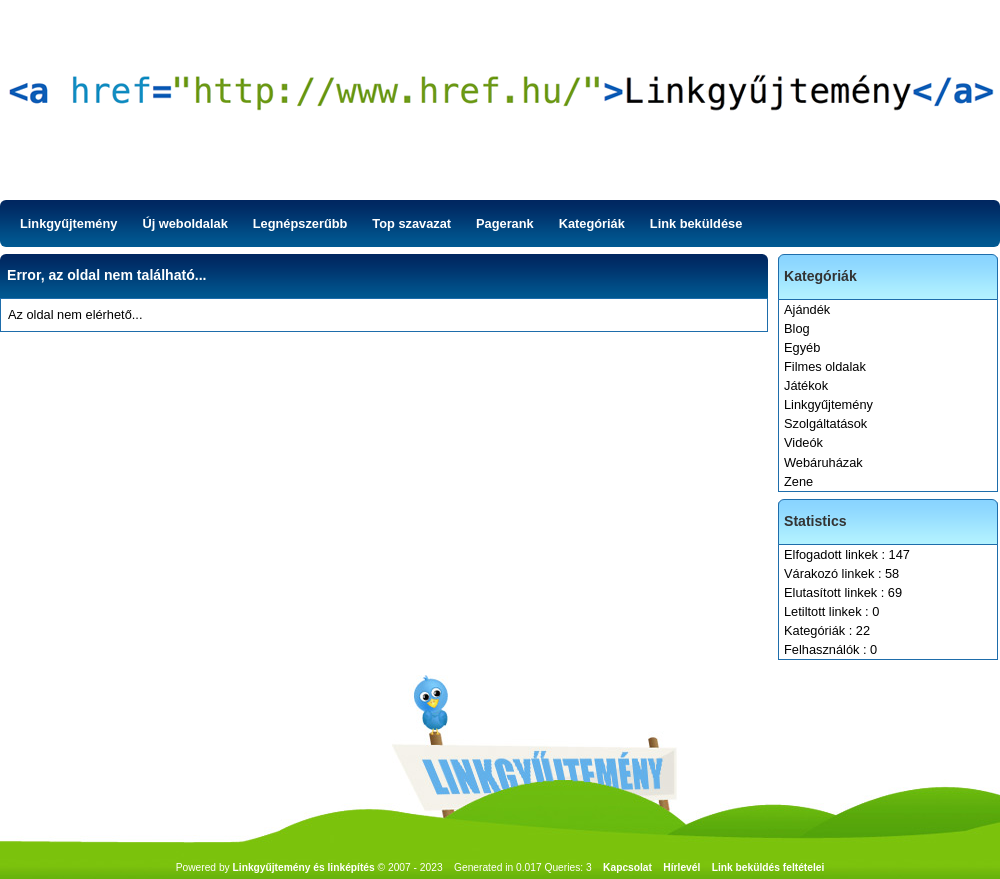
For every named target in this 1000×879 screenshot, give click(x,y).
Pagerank (505, 223)
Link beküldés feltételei (768, 867)
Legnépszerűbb (300, 223)
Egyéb (802, 347)
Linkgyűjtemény (68, 223)
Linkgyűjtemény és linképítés (304, 867)
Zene (798, 481)
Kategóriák (592, 223)
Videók (803, 442)
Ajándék (807, 309)
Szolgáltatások (825, 423)
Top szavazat (411, 223)
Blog (797, 328)
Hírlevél (681, 867)
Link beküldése (696, 223)
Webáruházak (823, 462)
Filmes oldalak (825, 366)
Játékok (806, 385)
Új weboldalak (184, 223)
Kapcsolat (627, 867)
